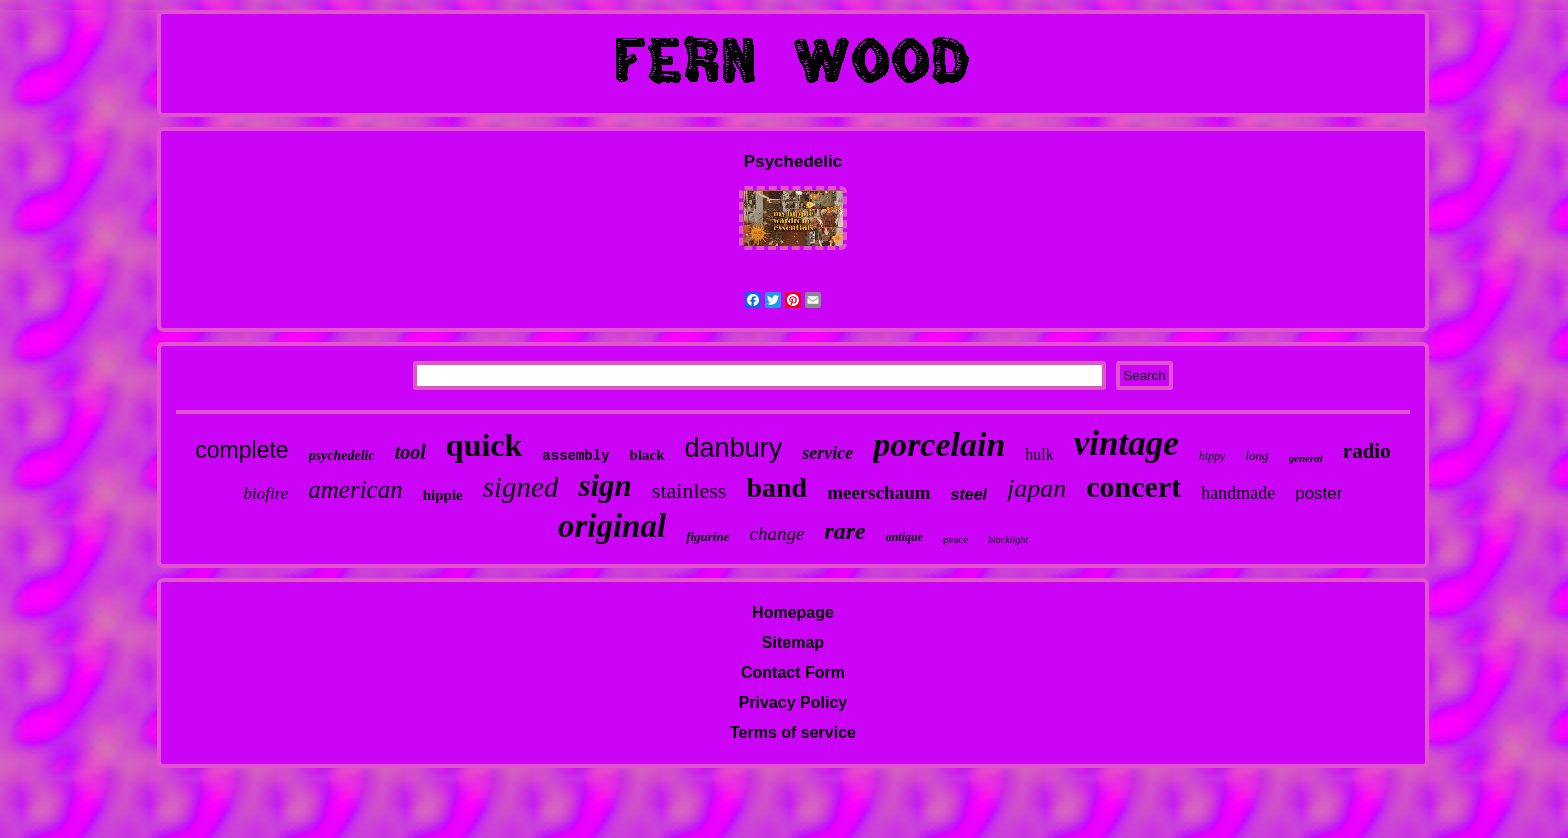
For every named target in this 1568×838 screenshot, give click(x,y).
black (647, 455)
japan (1036, 488)
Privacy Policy (793, 702)
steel (969, 494)
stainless (689, 490)
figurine (707, 536)
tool (410, 452)
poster (1318, 493)
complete (241, 450)
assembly (575, 456)
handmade (1238, 493)
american (355, 489)
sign (604, 485)
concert (1133, 486)
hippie (443, 495)
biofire (266, 493)
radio (1367, 451)
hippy (1212, 456)
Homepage (793, 612)
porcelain (939, 444)
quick (484, 445)
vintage (1126, 443)
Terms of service (793, 732)
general (1306, 458)
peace (955, 539)
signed (521, 487)
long (1256, 455)
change (776, 533)
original (612, 526)
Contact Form (793, 672)
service (827, 453)
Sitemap (793, 642)
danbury (734, 448)
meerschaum (878, 492)
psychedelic (342, 455)
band (776, 487)
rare (844, 531)
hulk (1039, 454)
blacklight (1008, 539)
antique (904, 537)
